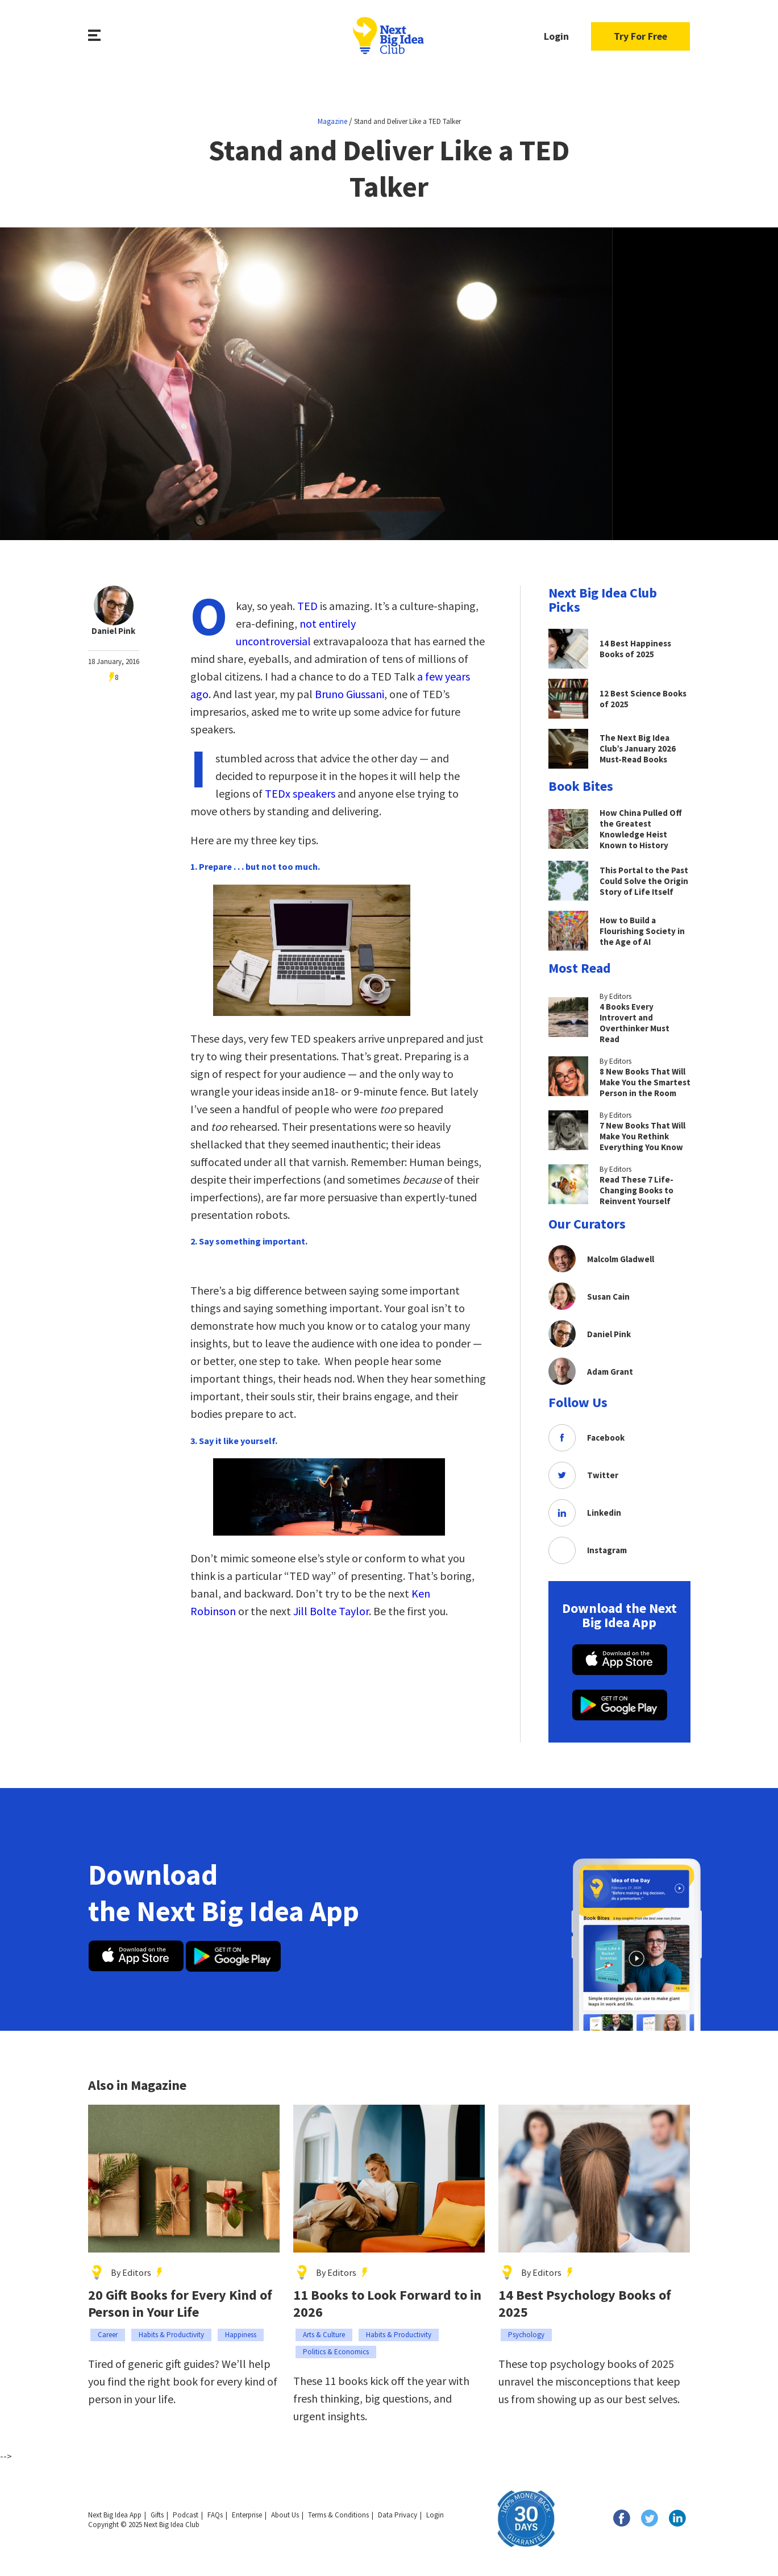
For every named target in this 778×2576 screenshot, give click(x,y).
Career (108, 2334)
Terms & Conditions (338, 2515)
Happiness (240, 2334)
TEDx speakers (300, 793)
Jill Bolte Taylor (331, 1611)
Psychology (526, 2334)
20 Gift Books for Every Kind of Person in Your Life (180, 2304)
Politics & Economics (336, 2352)
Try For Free (640, 36)
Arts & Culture (324, 2334)
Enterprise (247, 2515)
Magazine (332, 121)
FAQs (215, 2515)
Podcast (185, 2515)
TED (307, 606)
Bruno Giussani (349, 694)
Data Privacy (397, 2515)
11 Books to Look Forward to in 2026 (387, 2304)
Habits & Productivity (171, 2334)
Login (556, 36)
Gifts (157, 2515)
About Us (285, 2515)
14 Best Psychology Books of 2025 (584, 2304)
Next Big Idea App (115, 2515)
